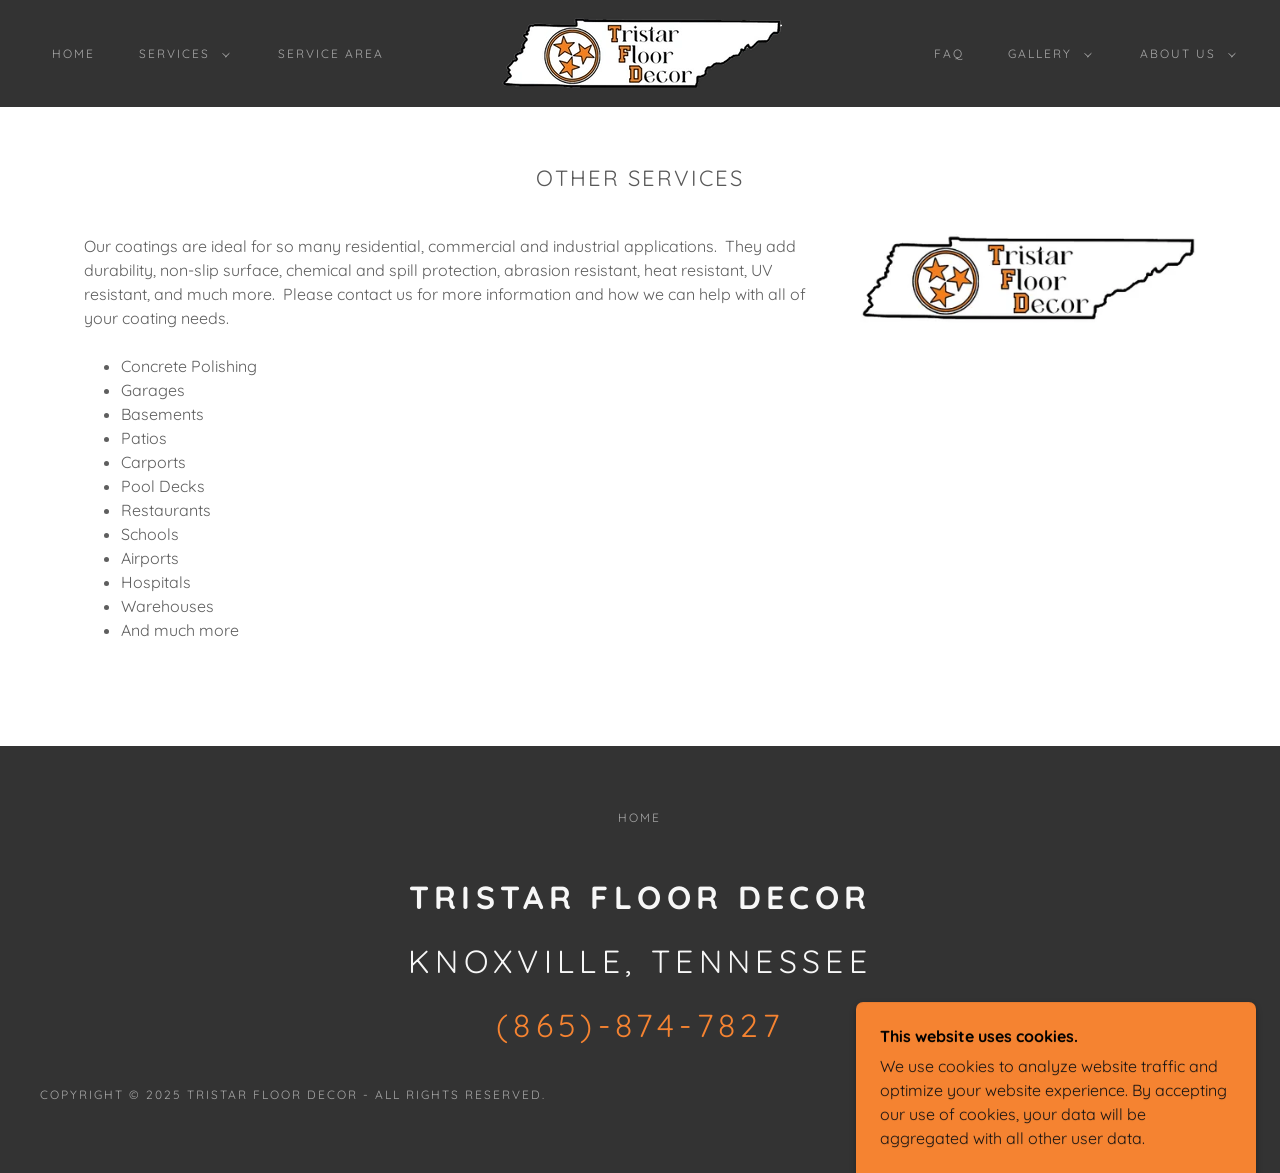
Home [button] (639, 817)
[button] (180, 54)
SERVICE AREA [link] (331, 53)
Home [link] (73, 53)
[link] (640, 52)
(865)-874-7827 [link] (640, 1025)
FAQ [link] (949, 53)
